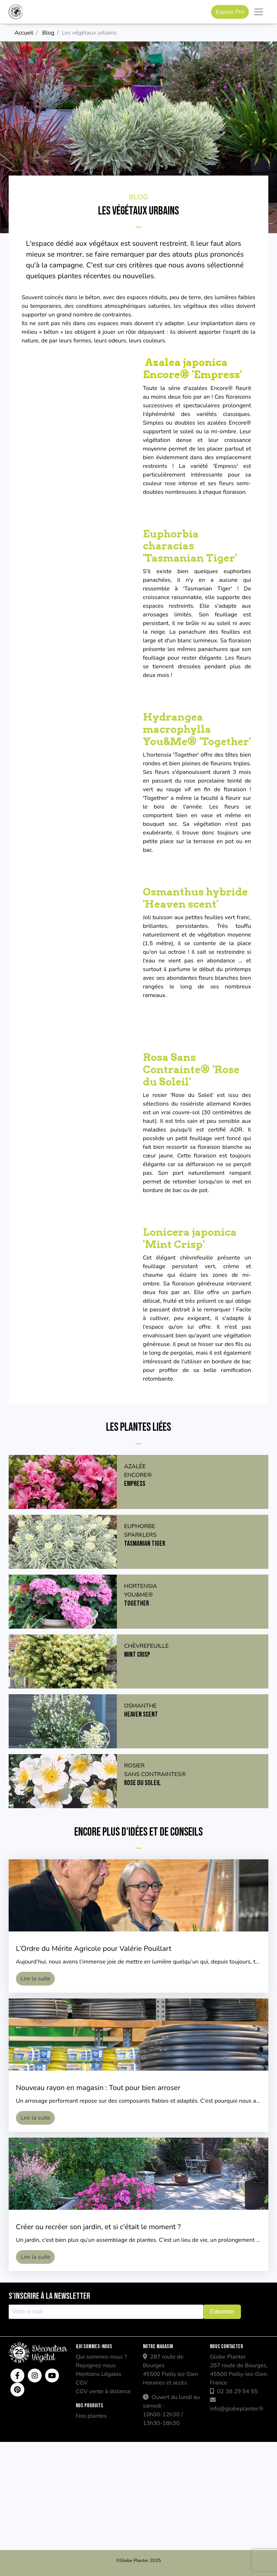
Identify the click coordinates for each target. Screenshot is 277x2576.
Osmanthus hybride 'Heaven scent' (195, 898)
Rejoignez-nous (96, 2365)
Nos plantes (91, 2416)
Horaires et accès (165, 2383)
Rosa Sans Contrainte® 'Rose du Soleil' (191, 1069)
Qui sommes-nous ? (101, 2357)
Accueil (23, 33)
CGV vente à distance (103, 2391)
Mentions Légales (98, 2374)
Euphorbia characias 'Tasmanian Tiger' (190, 546)
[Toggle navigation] (258, 12)
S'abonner (222, 2311)
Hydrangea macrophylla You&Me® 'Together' (197, 729)
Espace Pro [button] (230, 12)
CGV (82, 2383)
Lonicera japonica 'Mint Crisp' (190, 1238)
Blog (48, 33)
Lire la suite (35, 1979)
